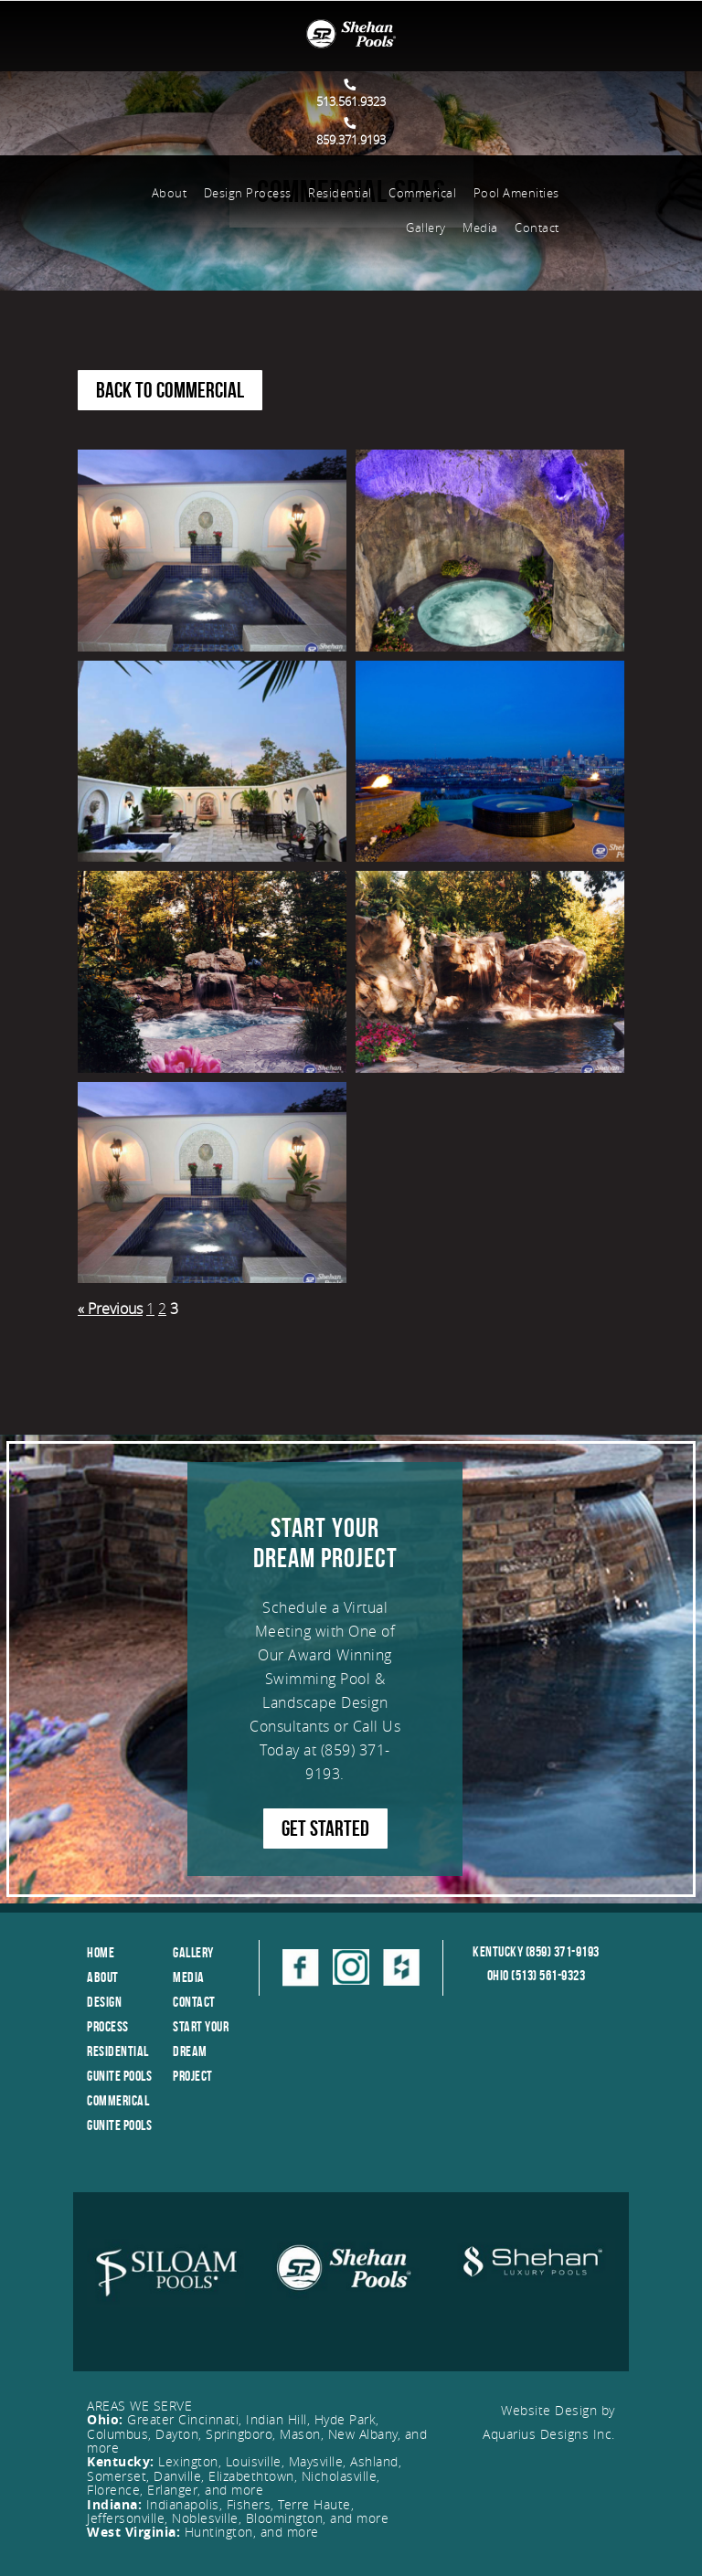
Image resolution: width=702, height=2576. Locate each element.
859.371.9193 (351, 132)
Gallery (426, 227)
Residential (340, 193)
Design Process (248, 193)
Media (480, 227)
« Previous (110, 1308)
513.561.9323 (351, 94)
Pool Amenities (516, 193)
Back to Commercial (170, 390)
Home (100, 1952)
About (169, 193)
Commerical (422, 193)
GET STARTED (325, 1828)
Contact (537, 227)
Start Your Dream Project (201, 2051)
